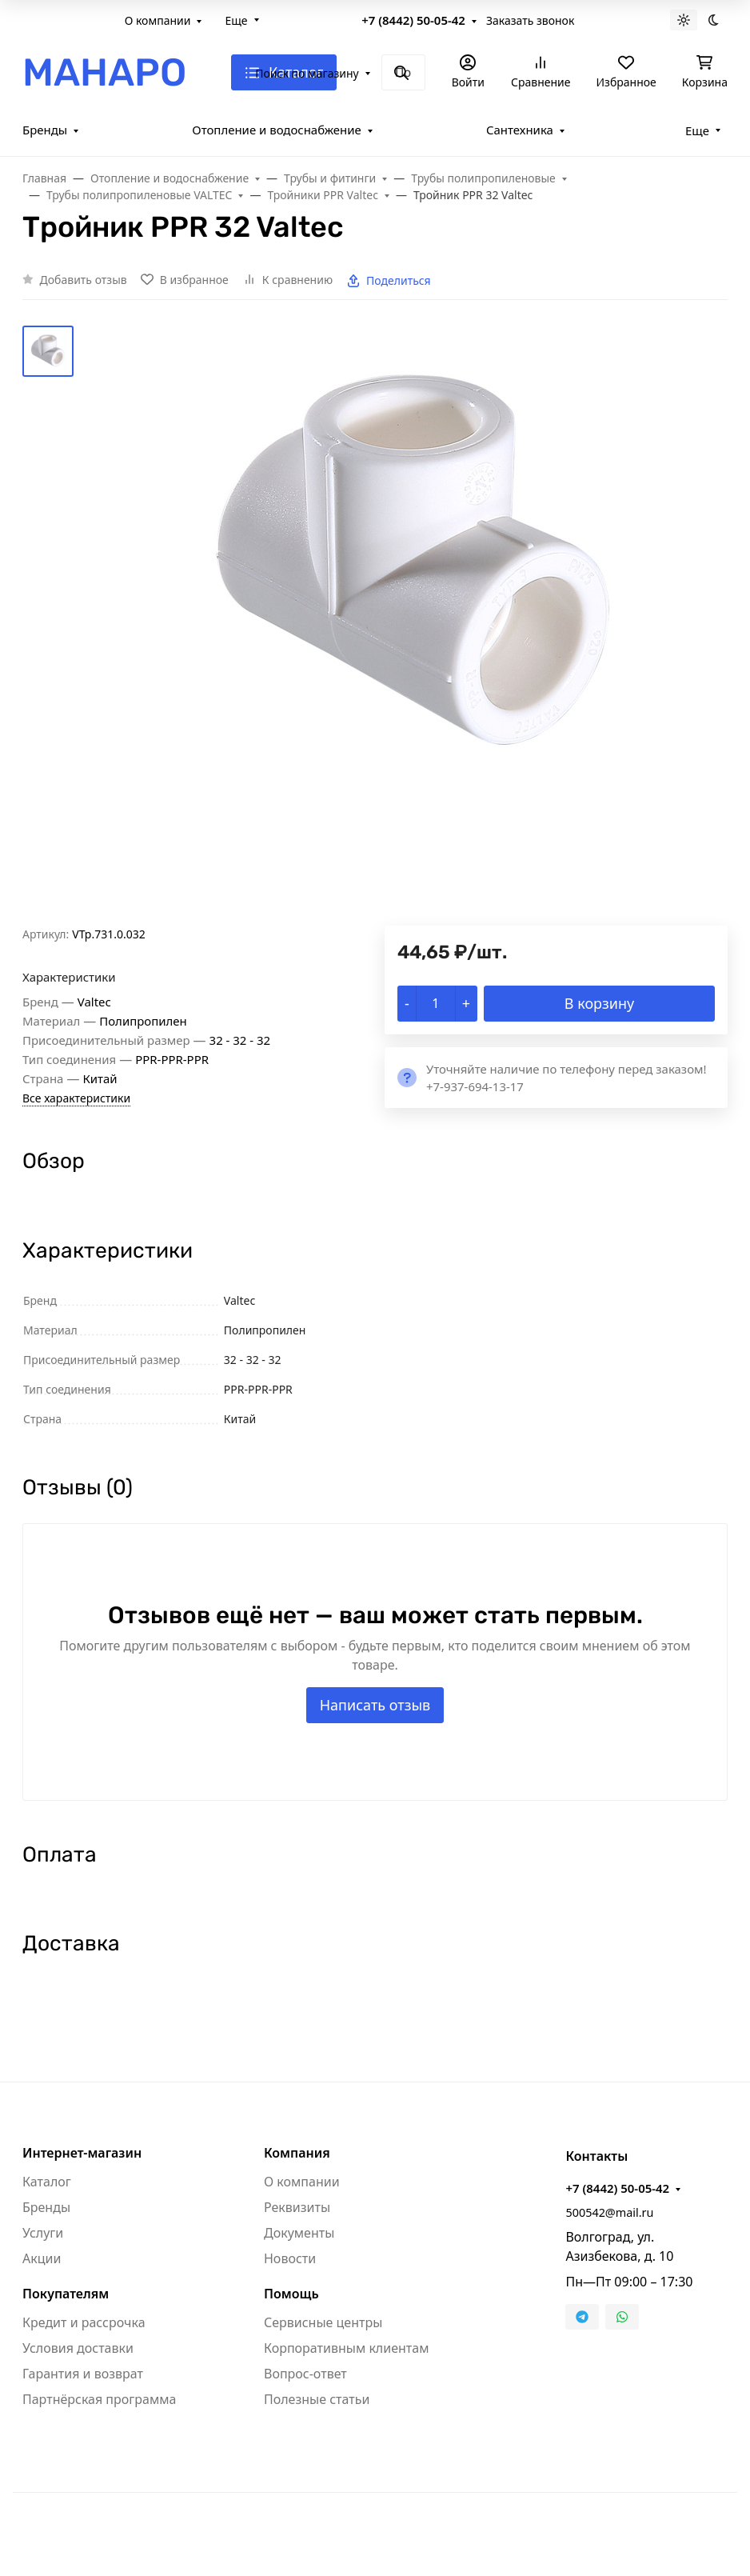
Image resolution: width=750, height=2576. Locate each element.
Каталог (46, 2181)
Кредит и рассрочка (84, 2322)
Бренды (44, 130)
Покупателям (65, 2293)
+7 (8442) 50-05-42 (413, 20)
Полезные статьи (316, 2399)
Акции (41, 2258)
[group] (413, 626)
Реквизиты (297, 2207)
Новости (290, 2258)
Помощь (291, 2293)
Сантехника (519, 130)
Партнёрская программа (99, 2399)
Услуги (42, 2233)
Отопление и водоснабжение (276, 130)
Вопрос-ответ (305, 2373)
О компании (158, 20)
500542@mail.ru (609, 2212)
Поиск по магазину (306, 73)
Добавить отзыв (83, 279)
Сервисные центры (323, 2322)
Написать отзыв (375, 1704)
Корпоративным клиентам (346, 2348)
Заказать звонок (530, 20)
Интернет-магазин (82, 2152)
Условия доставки (78, 2348)
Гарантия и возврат (82, 2373)
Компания (297, 2152)
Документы (299, 2233)
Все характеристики (76, 1098)
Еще (236, 20)
